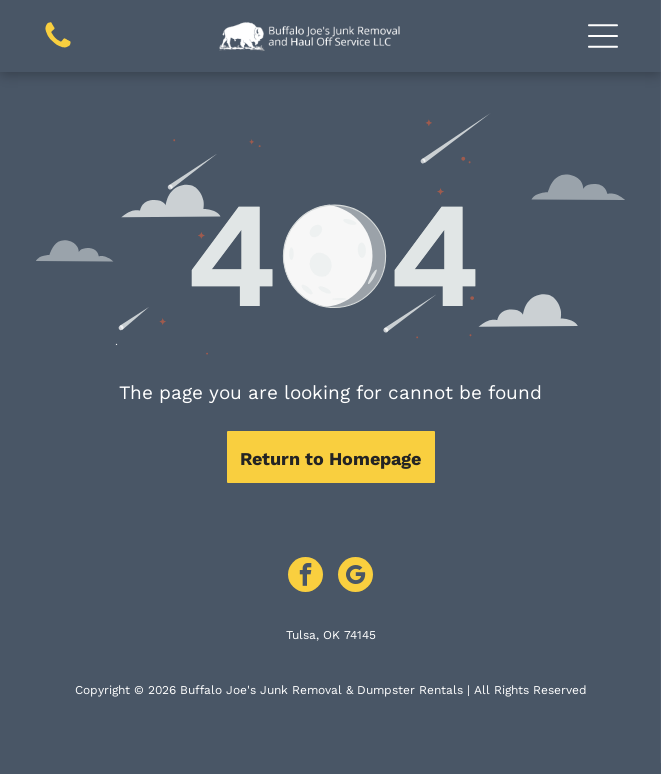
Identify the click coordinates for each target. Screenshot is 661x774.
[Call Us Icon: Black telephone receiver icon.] (58, 46)
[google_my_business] (355, 577)
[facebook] (305, 577)
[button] (603, 36)
